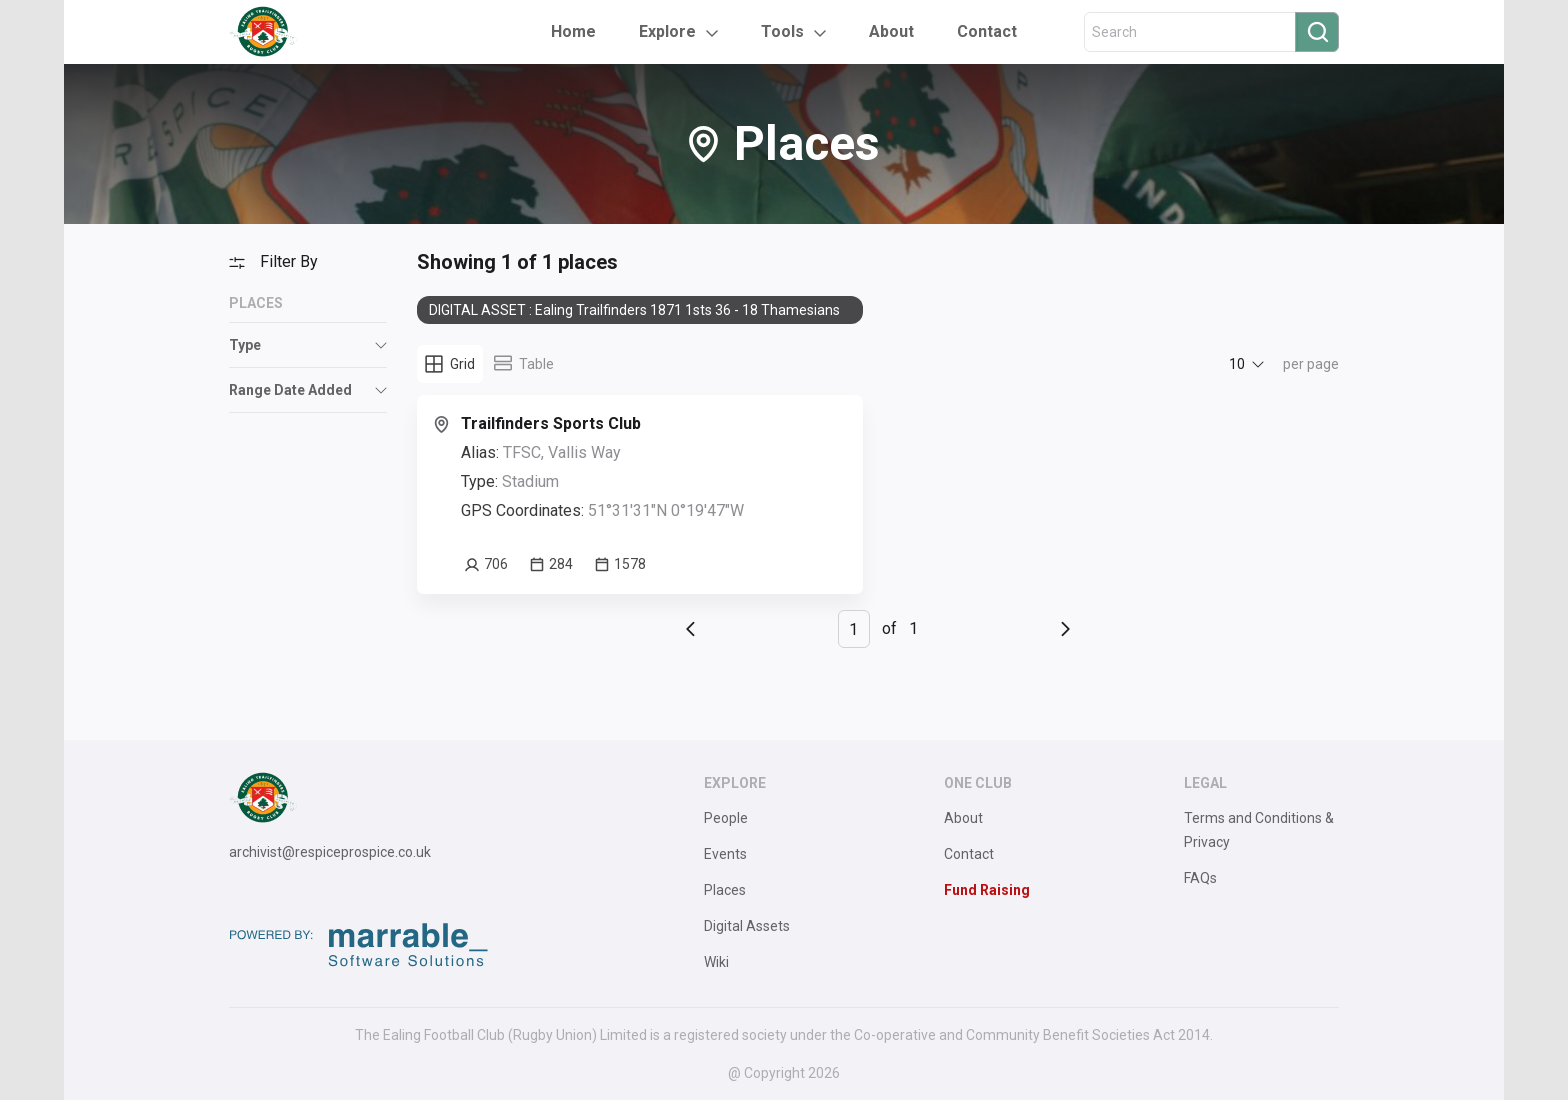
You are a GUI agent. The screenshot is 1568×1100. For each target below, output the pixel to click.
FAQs (1200, 878)
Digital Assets (747, 926)
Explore (667, 31)
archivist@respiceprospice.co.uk (330, 852)
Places (725, 890)
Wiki (716, 962)
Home (573, 31)
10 (1237, 364)
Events (725, 854)
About (891, 31)
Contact (987, 31)
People (726, 818)
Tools (782, 31)
